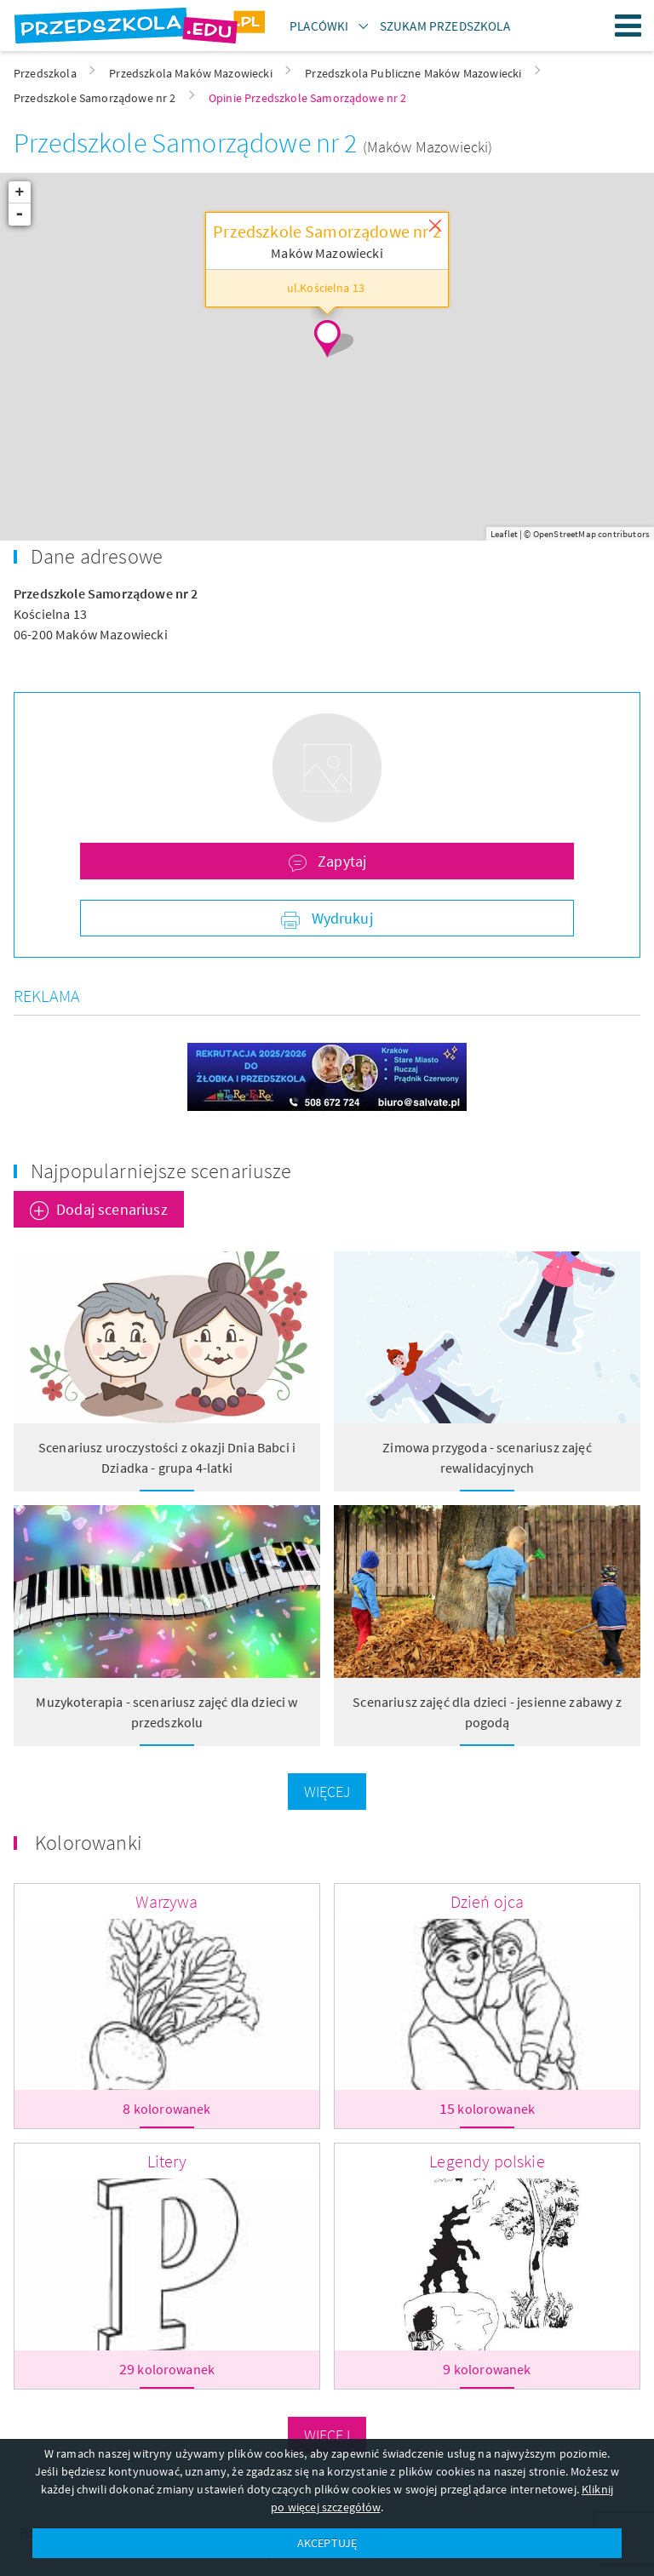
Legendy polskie (486, 2161)
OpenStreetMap (564, 534)
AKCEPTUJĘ (327, 2542)
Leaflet (504, 534)
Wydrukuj (339, 918)
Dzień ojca (487, 1901)
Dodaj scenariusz (112, 1209)
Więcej (327, 1791)
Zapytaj (340, 861)
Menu (628, 25)
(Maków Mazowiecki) (428, 147)
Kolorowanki (88, 1842)
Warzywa (166, 1901)
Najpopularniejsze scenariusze (161, 1171)
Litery (167, 2161)
